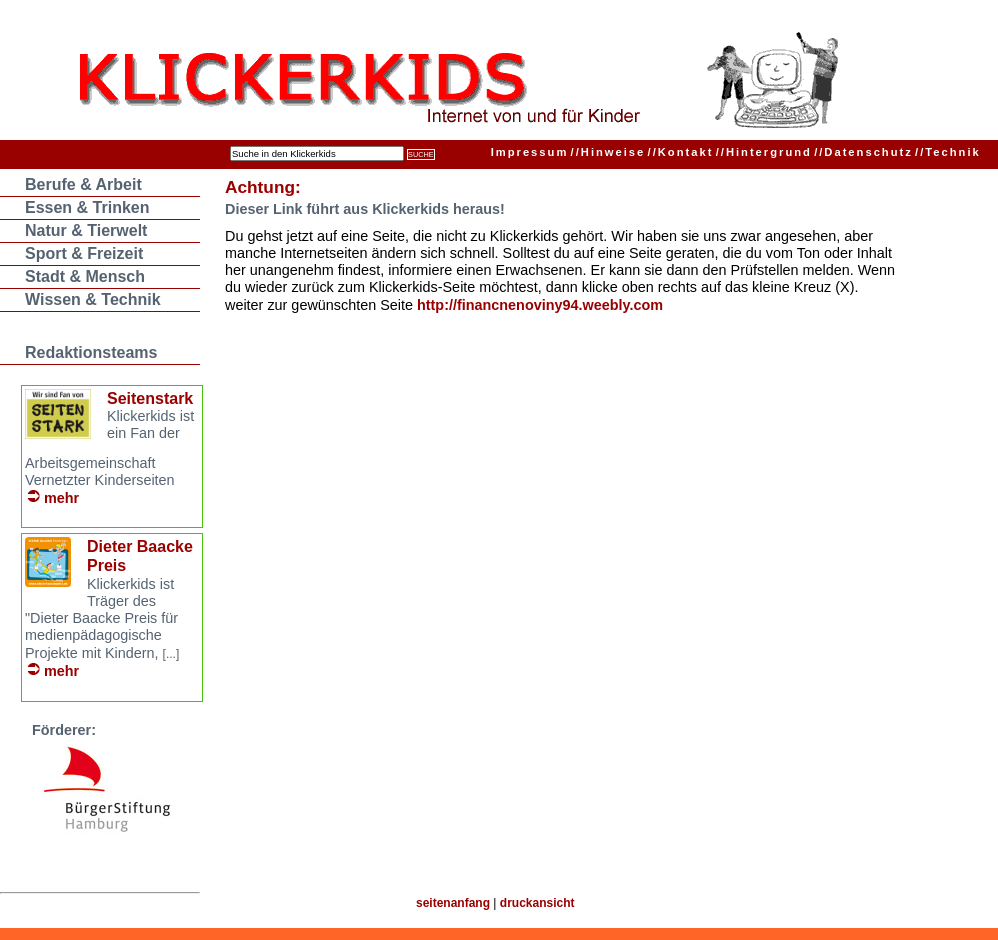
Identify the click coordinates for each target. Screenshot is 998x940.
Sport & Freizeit (84, 253)
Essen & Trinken (87, 207)
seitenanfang (453, 903)
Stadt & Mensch (85, 276)
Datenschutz (863, 152)
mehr (61, 498)
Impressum (530, 152)
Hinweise (608, 152)
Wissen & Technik (93, 299)
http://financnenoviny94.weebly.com (540, 305)
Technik (948, 152)
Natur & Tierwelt (86, 230)
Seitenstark (150, 398)
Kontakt (681, 152)
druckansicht (537, 903)
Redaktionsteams (91, 352)
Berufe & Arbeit (83, 184)
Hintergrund (764, 152)
